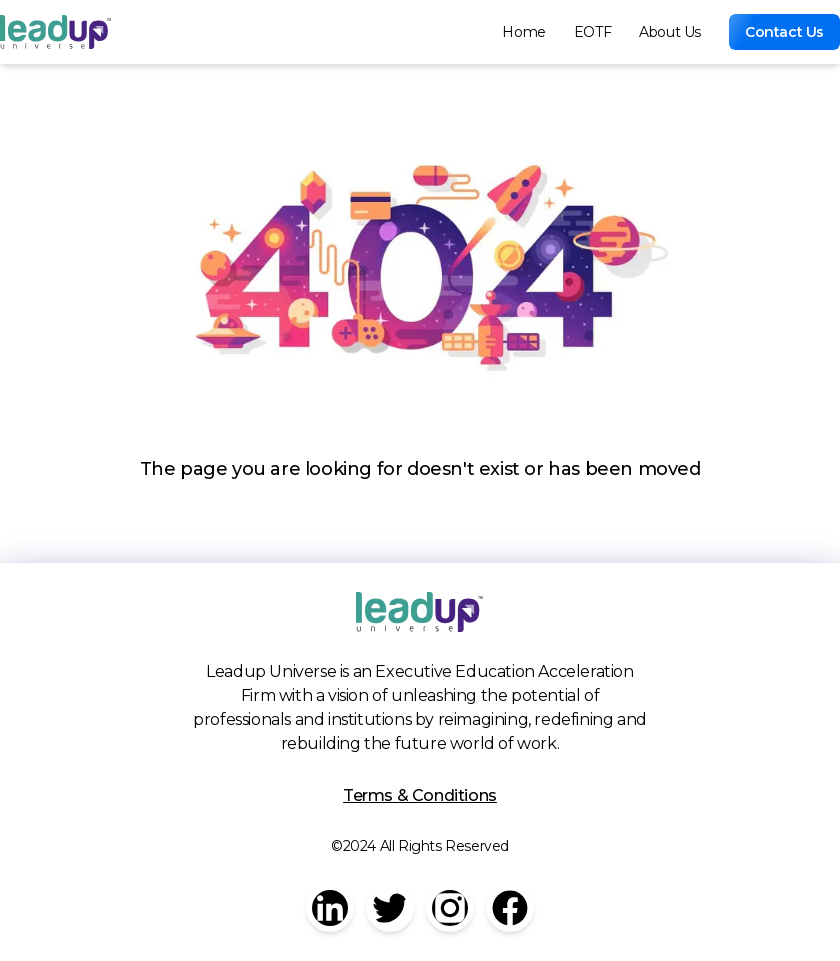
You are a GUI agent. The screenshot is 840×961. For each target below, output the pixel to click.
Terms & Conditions (420, 795)
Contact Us (784, 32)
